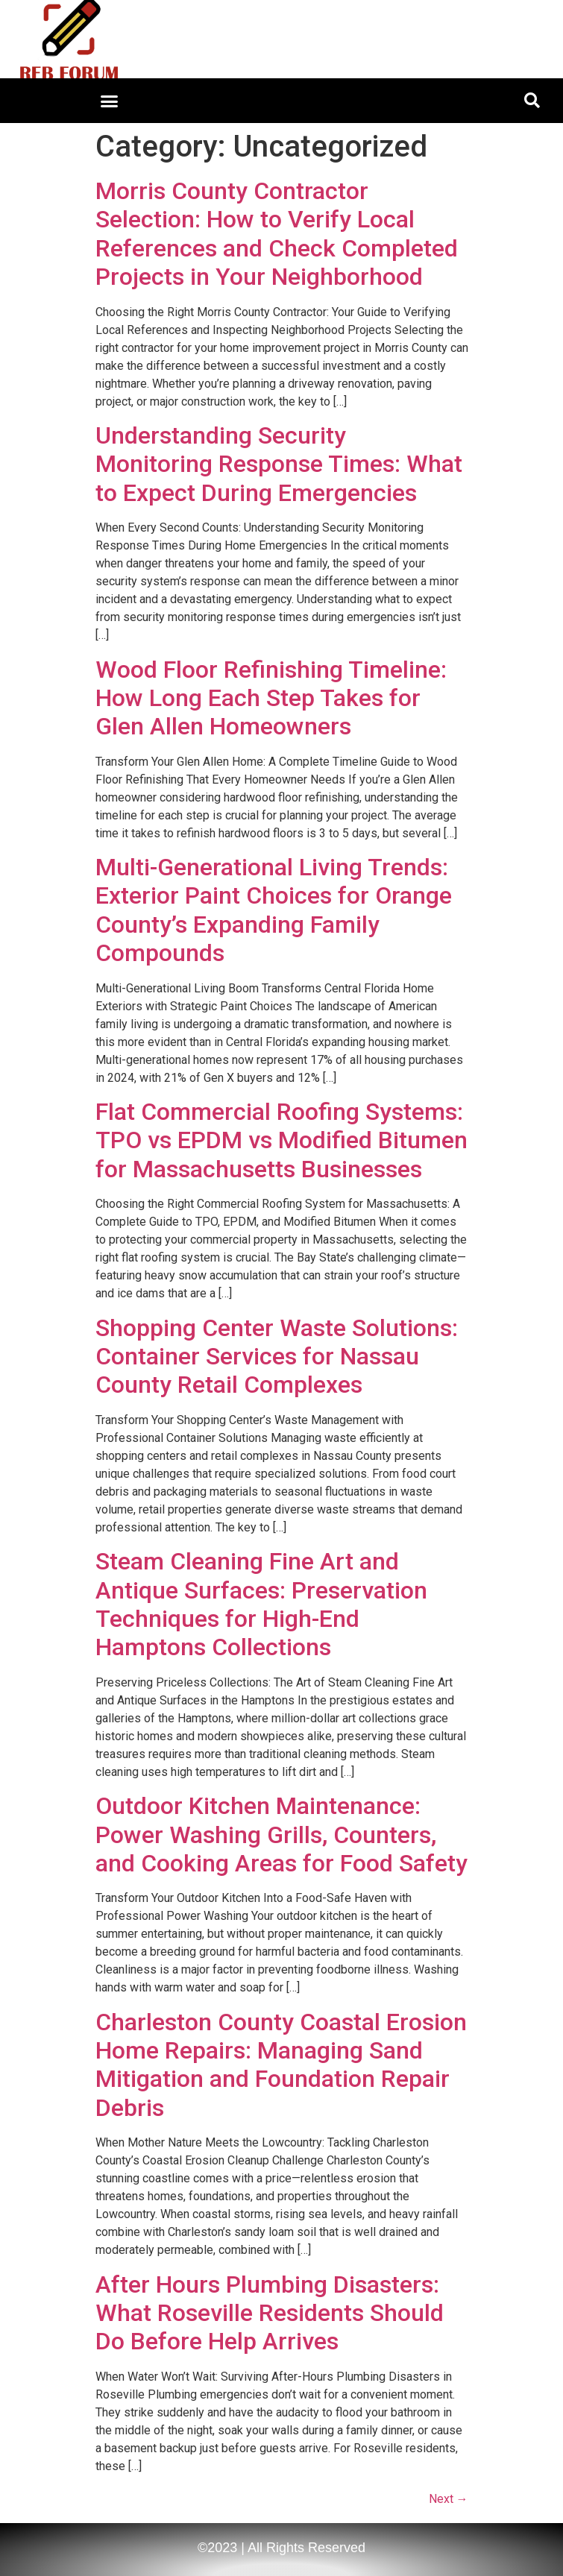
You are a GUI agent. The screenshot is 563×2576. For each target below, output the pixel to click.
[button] (109, 100)
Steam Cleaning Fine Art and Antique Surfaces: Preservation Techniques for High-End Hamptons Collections (261, 1604)
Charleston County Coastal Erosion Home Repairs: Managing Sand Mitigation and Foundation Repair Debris (281, 2065)
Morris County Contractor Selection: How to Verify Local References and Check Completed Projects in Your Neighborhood (276, 234)
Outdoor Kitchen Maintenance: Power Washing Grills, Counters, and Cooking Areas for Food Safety (281, 1834)
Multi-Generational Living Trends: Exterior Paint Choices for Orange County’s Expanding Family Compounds (273, 910)
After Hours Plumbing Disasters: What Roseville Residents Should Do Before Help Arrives (269, 2313)
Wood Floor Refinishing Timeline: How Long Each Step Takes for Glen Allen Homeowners (271, 698)
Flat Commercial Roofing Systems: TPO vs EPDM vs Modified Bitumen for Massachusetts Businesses (281, 1140)
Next (448, 2499)
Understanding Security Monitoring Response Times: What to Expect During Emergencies (278, 464)
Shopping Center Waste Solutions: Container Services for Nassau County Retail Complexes (276, 1356)
